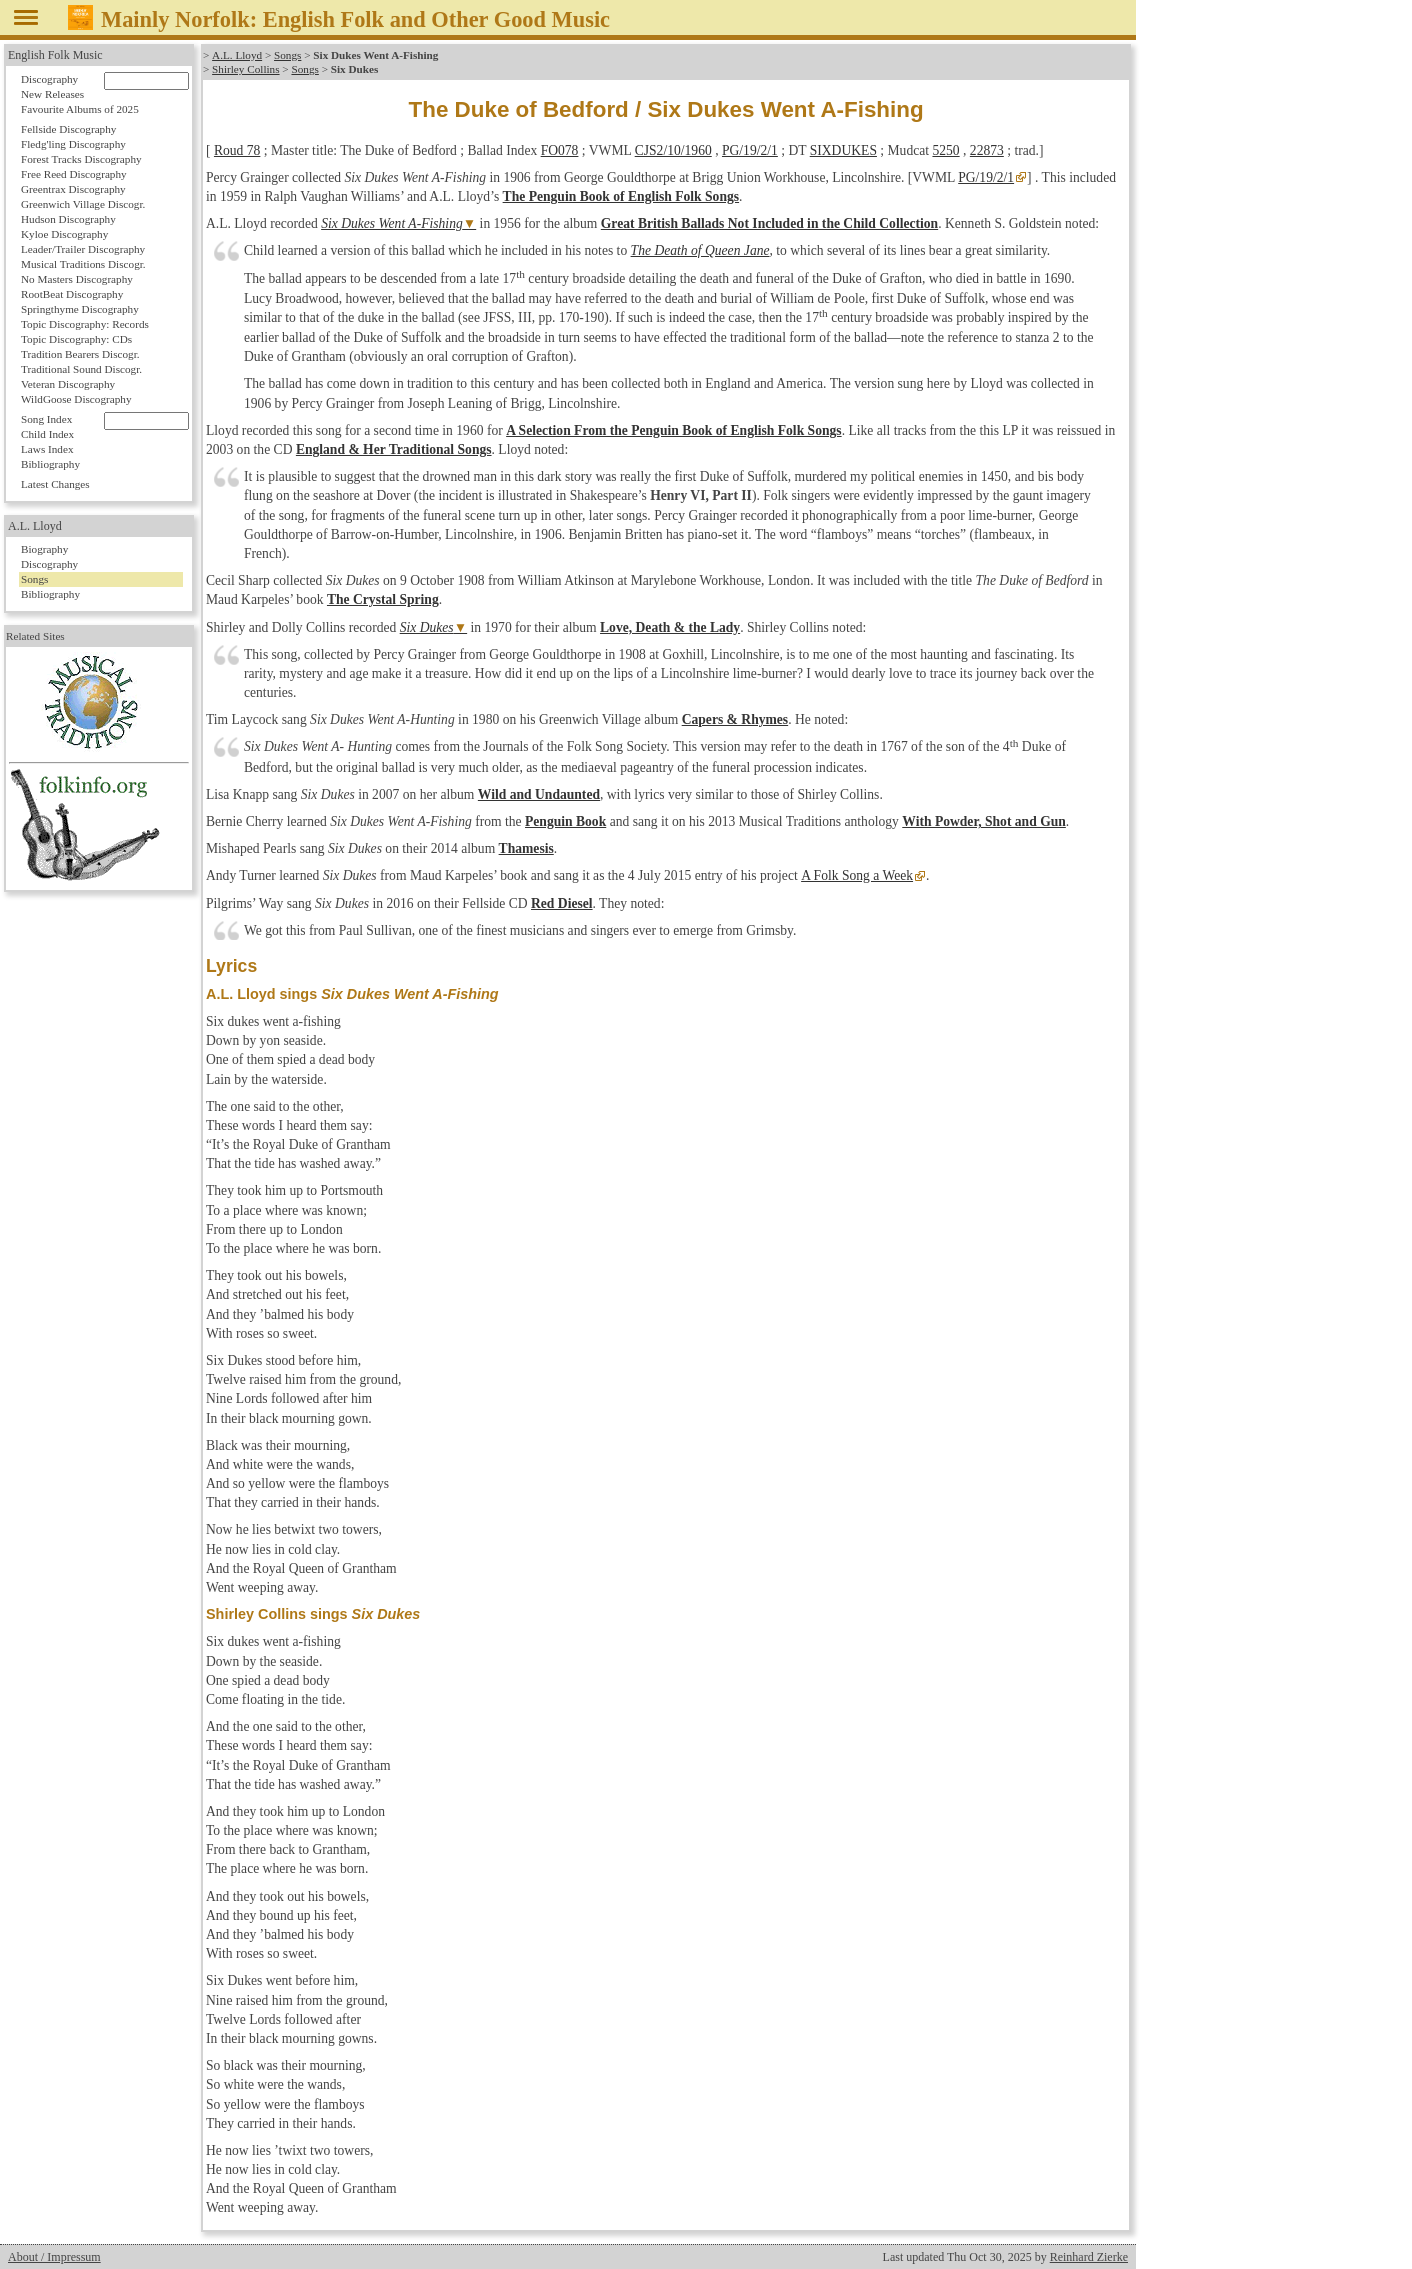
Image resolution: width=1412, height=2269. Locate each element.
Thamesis (526, 848)
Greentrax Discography (73, 189)
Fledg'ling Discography (73, 144)
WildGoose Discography (76, 399)
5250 (945, 150)
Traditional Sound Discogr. (81, 369)
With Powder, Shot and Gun (984, 821)
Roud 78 (237, 150)
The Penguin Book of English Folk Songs (621, 196)
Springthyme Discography (80, 309)
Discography (49, 79)
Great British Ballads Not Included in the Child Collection (769, 223)
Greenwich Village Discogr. (83, 204)
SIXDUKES (843, 150)
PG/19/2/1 (750, 150)
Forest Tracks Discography (81, 159)
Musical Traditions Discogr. (83, 264)
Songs (286, 55)
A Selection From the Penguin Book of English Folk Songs (674, 430)
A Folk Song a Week (856, 875)
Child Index (47, 434)
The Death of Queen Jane (700, 250)
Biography (44, 549)
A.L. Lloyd (237, 55)
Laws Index (47, 449)
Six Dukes (427, 627)
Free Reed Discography (74, 174)
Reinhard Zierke (1089, 2257)
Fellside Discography (68, 129)
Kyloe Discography (64, 234)
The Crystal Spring (383, 599)
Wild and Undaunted (539, 794)
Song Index (46, 419)
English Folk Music (55, 55)
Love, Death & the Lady (670, 627)
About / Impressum (54, 2257)
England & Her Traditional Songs (394, 449)
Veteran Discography (68, 384)
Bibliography (50, 464)
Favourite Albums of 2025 (80, 109)
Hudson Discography (68, 219)
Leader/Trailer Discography (83, 249)
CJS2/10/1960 (673, 150)
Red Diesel (562, 903)
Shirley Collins (245, 69)
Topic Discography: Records (85, 324)
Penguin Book (565, 821)
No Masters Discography (77, 279)
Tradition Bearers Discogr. (80, 354)
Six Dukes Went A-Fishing (392, 223)
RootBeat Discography (72, 294)
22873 (987, 150)
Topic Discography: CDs (76, 339)
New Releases (52, 94)
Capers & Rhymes (735, 719)
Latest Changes (55, 484)
